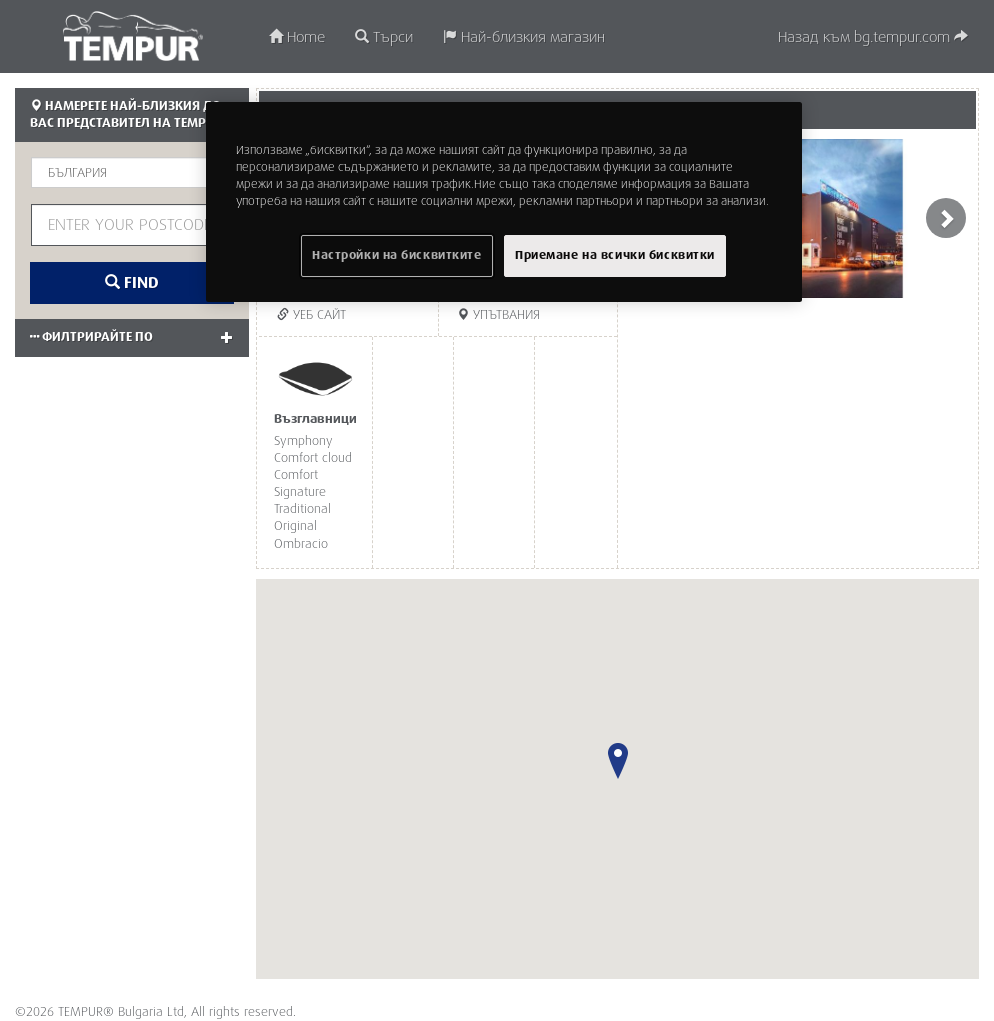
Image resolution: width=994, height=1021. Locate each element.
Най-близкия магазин (524, 37)
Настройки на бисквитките (397, 255)
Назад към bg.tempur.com (873, 37)
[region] (504, 202)
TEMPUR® (132, 36)
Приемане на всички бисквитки (615, 255)
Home (297, 37)
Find (132, 283)
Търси (384, 37)
